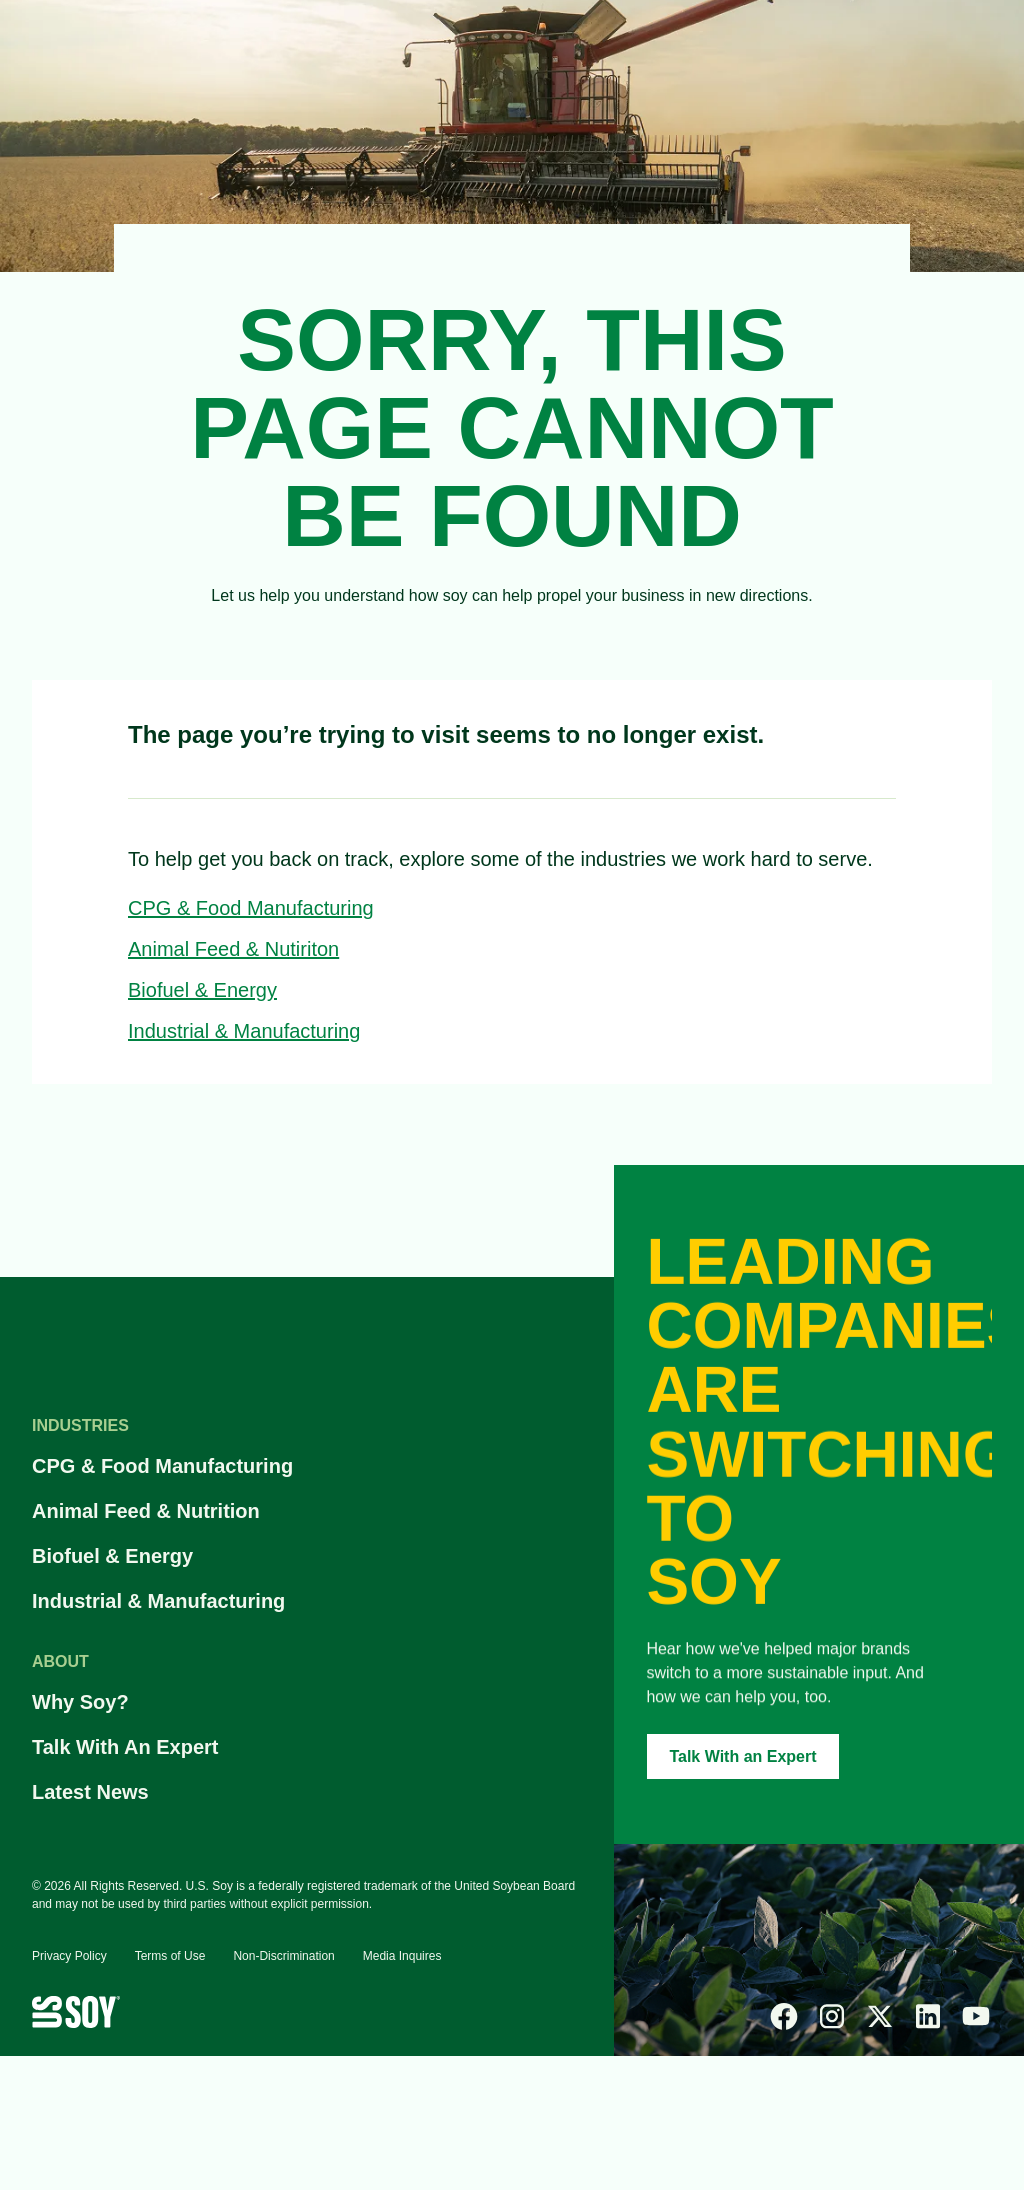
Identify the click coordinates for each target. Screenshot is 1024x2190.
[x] (880, 2016)
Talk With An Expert (125, 1747)
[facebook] (784, 2016)
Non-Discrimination (283, 1956)
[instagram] (832, 2016)
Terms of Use (170, 1956)
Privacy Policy (69, 1956)
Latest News (90, 1792)
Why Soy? (80, 1702)
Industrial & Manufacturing (244, 1031)
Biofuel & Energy (202, 990)
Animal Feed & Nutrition (146, 1511)
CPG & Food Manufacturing (251, 908)
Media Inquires (402, 1956)
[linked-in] (928, 2016)
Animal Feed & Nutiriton (233, 949)
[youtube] (976, 2016)
